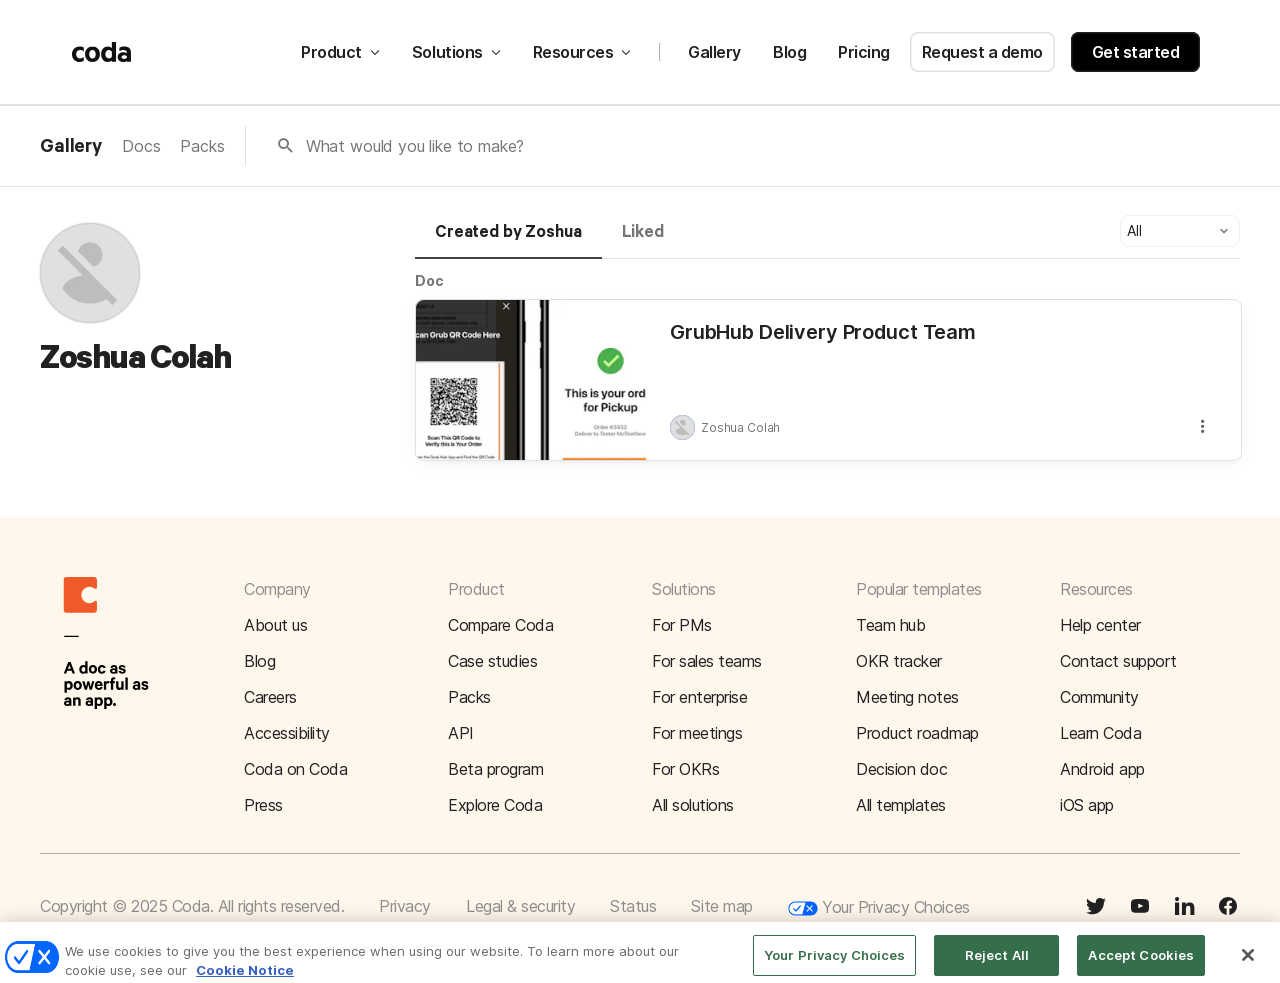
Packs (202, 146)
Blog (789, 52)
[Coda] (102, 52)
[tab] (508, 241)
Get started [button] (1136, 52)
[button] (1180, 231)
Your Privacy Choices (879, 908)
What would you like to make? (415, 146)
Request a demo (982, 52)
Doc (429, 280)
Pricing (864, 52)
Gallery (714, 52)
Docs (141, 146)
